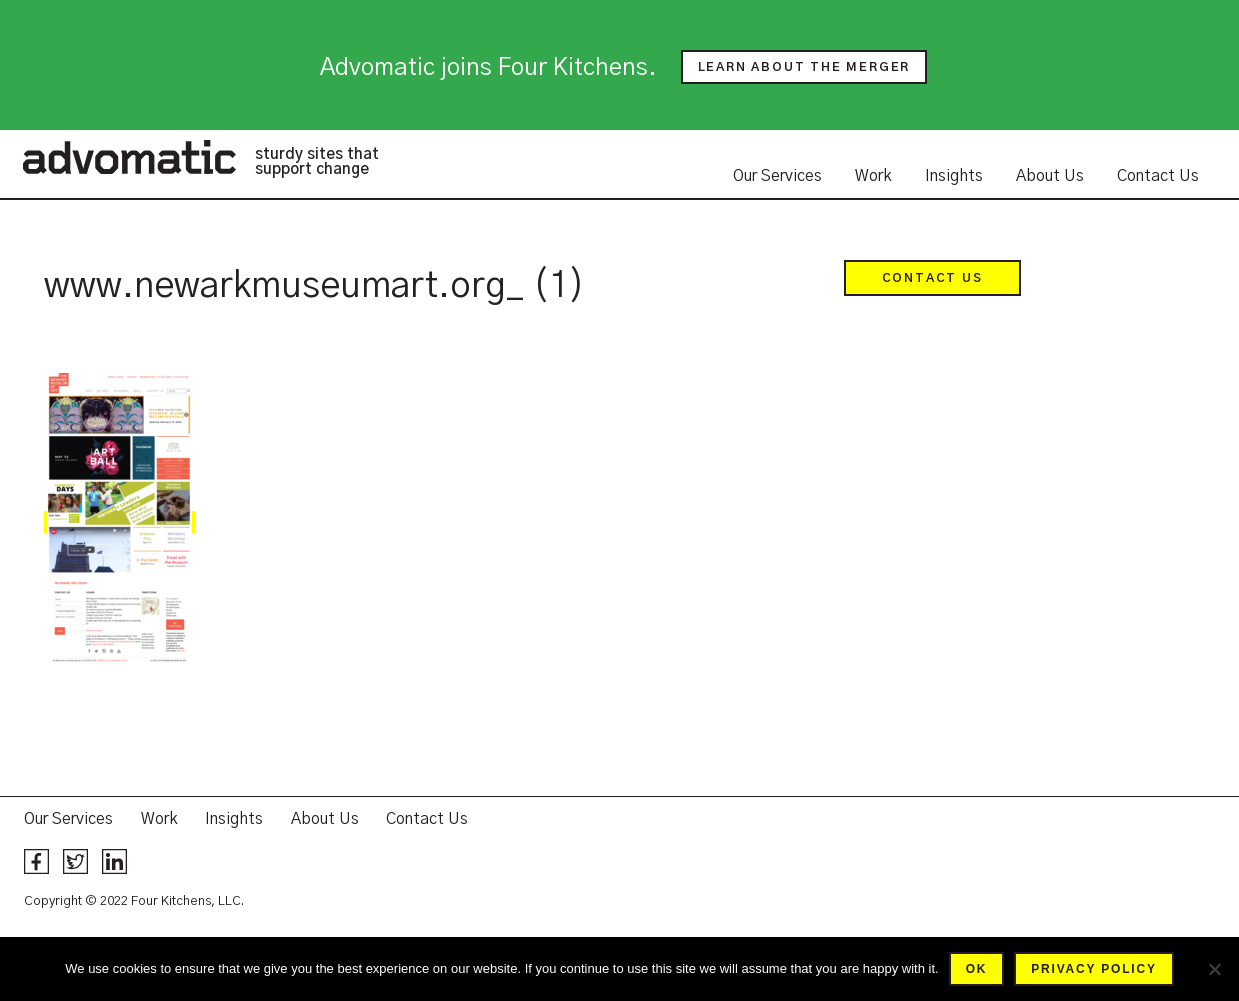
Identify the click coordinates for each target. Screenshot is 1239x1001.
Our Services (777, 176)
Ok (977, 969)
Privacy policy (1093, 969)
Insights (954, 176)
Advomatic (129, 157)
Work (873, 176)
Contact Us (1158, 176)
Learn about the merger (804, 67)
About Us (1050, 176)
